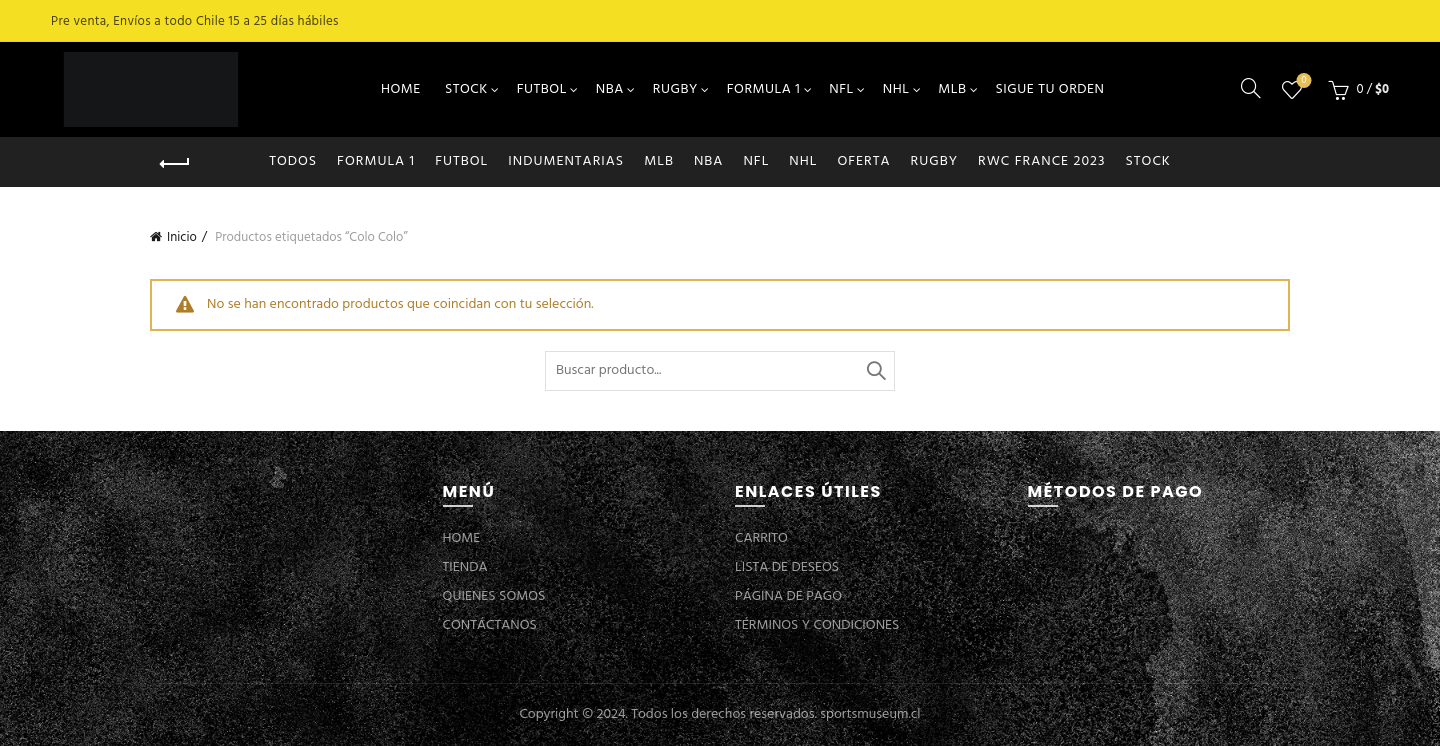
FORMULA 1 (764, 89)
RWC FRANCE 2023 (1042, 161)
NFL (841, 89)
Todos (293, 161)
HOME (401, 89)
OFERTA (863, 161)
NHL (896, 89)
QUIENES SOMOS (494, 596)
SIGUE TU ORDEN (1050, 89)
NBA (610, 89)
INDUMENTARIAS (566, 161)
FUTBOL (542, 89)
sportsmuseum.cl (870, 714)
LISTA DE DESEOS (787, 567)
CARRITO (761, 538)
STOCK (466, 89)
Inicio (182, 237)
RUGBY (675, 89)
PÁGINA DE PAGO (788, 596)
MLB (952, 89)
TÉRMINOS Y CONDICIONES (817, 625)
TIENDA (465, 567)
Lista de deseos (1302, 81)
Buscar (875, 371)
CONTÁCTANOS (490, 625)
